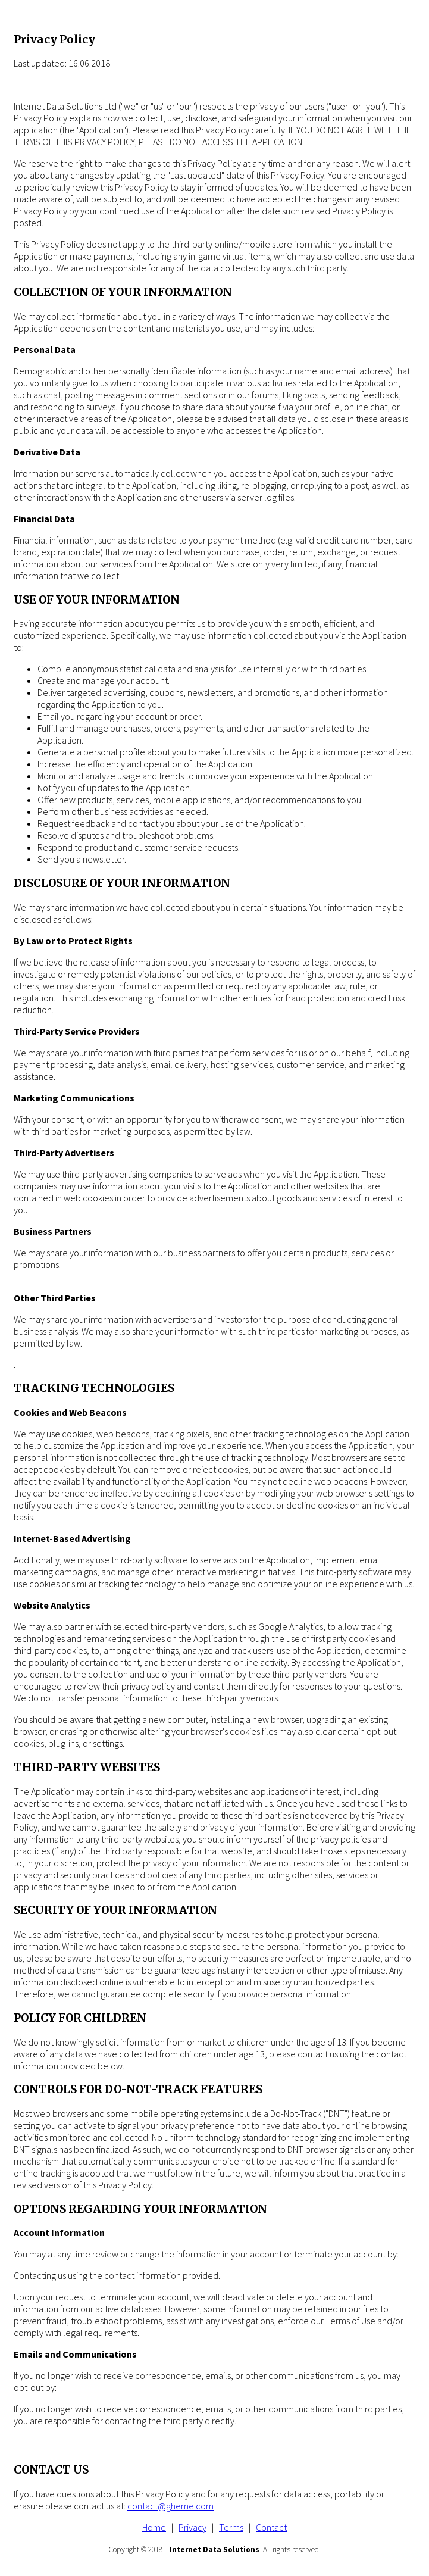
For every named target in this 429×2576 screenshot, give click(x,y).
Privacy (192, 2527)
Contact (271, 2527)
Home (154, 2527)
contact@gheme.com (170, 2506)
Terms (231, 2527)
